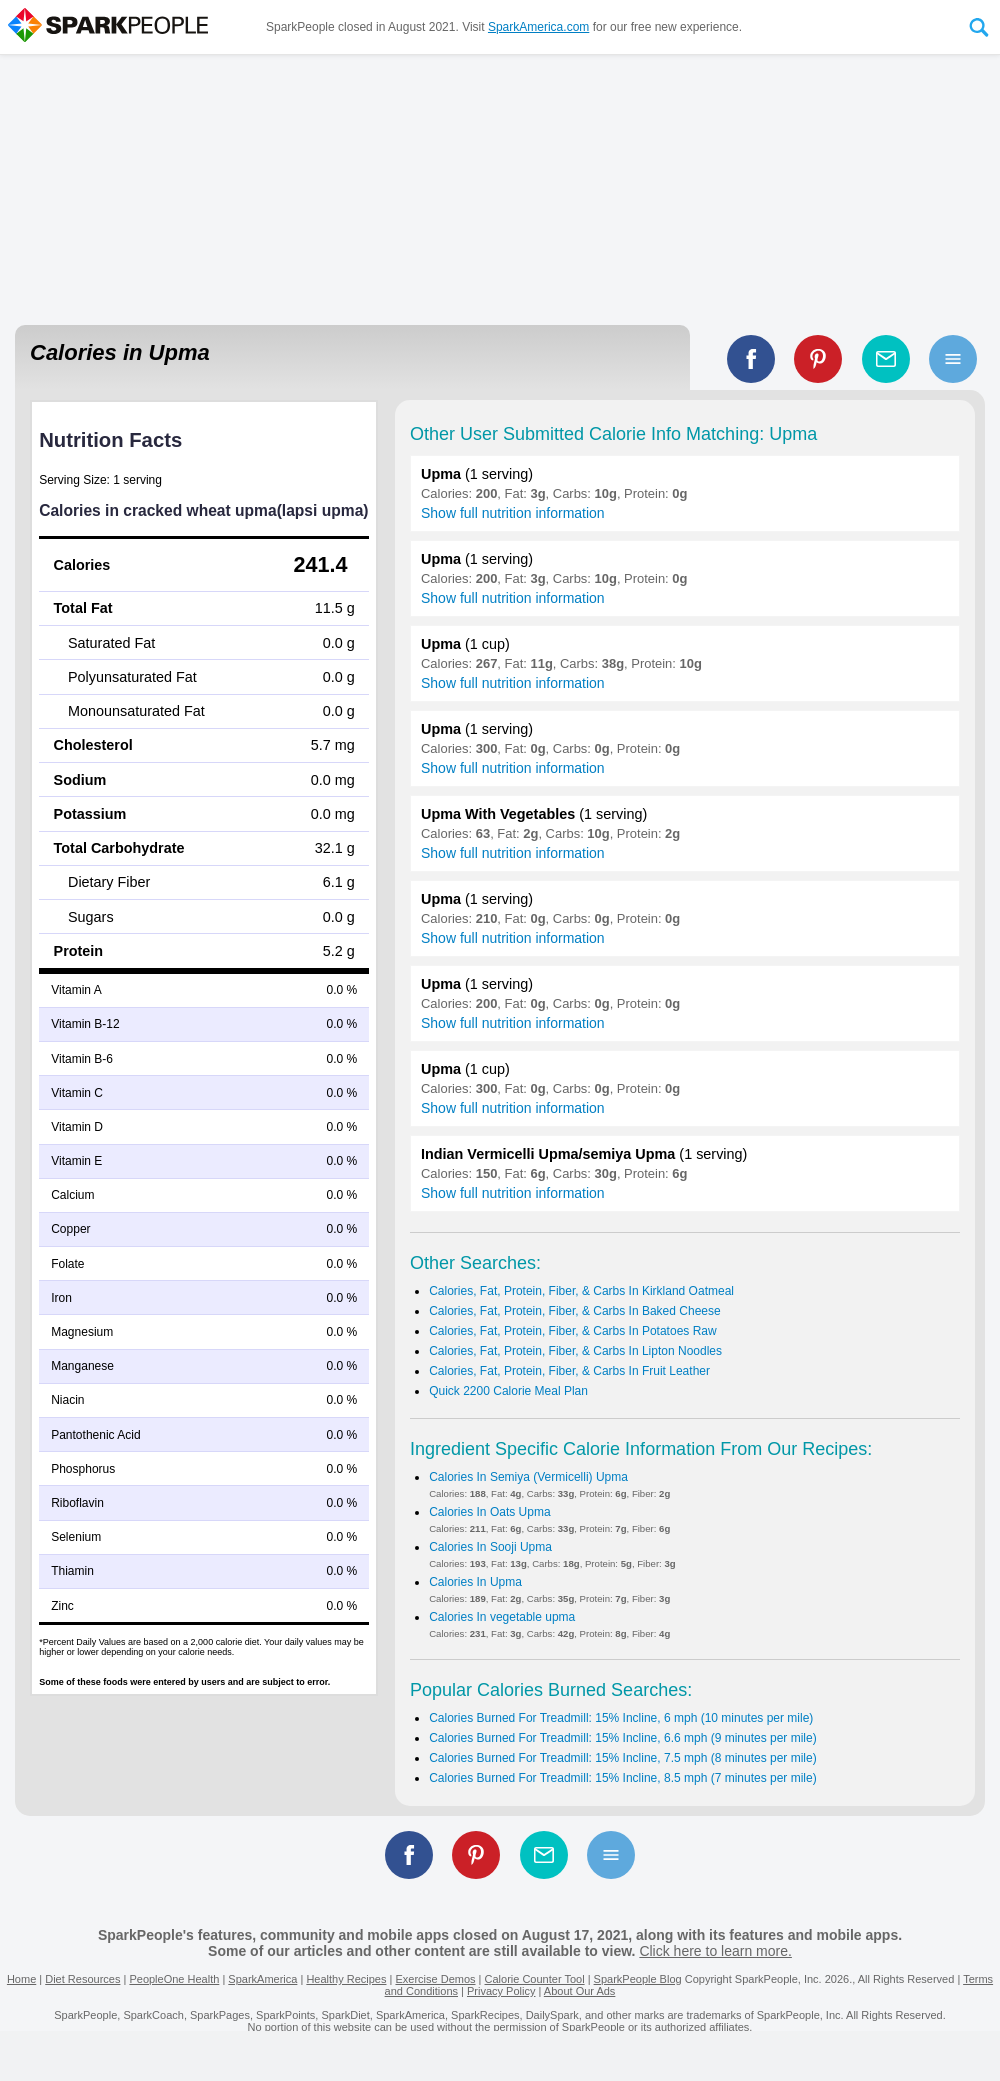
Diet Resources (82, 1979)
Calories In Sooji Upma (490, 1547)
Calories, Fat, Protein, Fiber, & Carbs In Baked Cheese (574, 1311)
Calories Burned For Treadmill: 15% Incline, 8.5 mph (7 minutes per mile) (623, 1778)
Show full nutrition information (513, 513)
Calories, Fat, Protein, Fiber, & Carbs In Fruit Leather (569, 1371)
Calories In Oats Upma (489, 1512)
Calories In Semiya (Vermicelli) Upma (528, 1477)
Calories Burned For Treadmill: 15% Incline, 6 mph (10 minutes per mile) (621, 1718)
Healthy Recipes (346, 1979)
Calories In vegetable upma (502, 1617)
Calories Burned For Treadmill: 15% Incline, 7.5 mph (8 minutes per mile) (623, 1758)
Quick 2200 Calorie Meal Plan (508, 1391)
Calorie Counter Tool (535, 1979)
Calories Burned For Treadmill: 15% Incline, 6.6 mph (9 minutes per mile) (623, 1738)
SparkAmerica (262, 1979)
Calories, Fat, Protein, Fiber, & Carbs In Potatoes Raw (572, 1331)
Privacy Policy (501, 1991)
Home (21, 1979)
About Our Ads (580, 1991)
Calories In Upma (475, 1582)
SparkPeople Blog (638, 1979)
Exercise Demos (435, 1979)
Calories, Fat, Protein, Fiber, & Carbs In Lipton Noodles (575, 1351)
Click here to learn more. (715, 1951)
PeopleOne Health (174, 1979)
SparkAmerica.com (538, 27)
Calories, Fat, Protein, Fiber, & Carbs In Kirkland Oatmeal (581, 1291)
